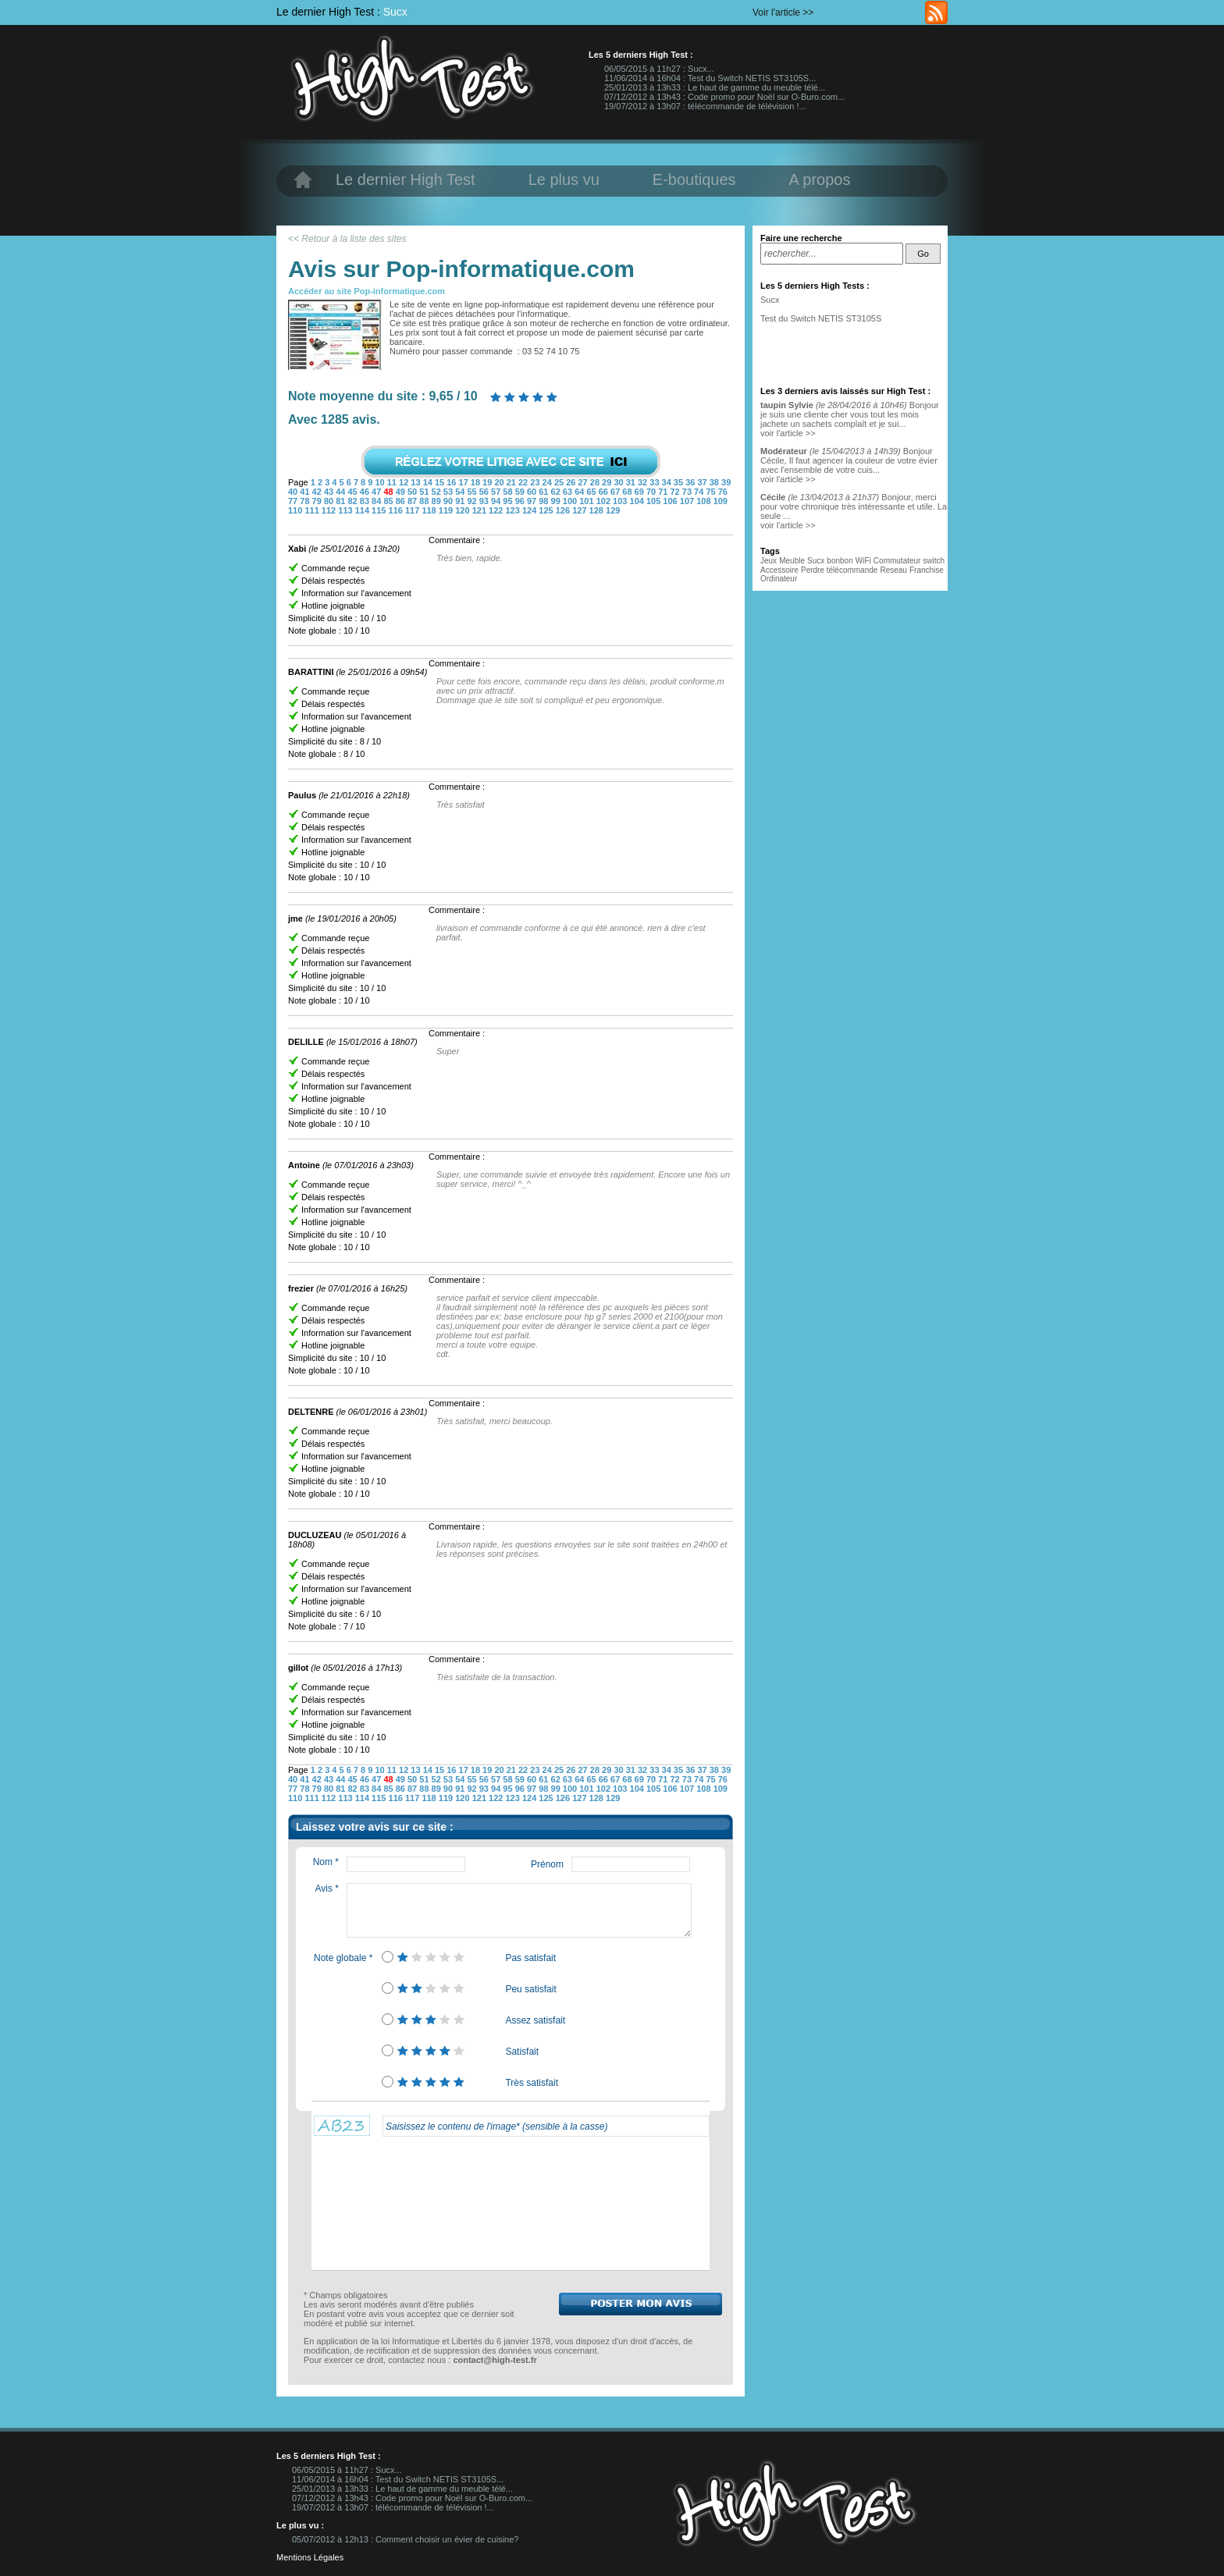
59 (521, 491)
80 (330, 501)
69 (640, 491)
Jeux (768, 560)
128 (597, 510)
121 (480, 510)
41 (305, 491)
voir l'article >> (788, 433)
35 (679, 482)
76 (723, 491)
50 (413, 491)
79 (318, 501)
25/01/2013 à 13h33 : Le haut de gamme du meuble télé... (714, 87)
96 (521, 501)
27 (583, 482)
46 (366, 491)
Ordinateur (778, 578)
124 (530, 510)
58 (508, 491)
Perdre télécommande (839, 570)
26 (572, 482)
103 (621, 501)
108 (704, 501)
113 (346, 510)
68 (628, 491)
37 (703, 482)
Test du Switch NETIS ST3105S (820, 318)
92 (473, 501)
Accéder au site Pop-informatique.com (366, 291)
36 (691, 482)
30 (619, 482)
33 (655, 482)
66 (604, 491)
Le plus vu (564, 179)
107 (688, 501)
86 (401, 501)
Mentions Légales (309, 2557)
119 (447, 510)
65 (592, 491)
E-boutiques (694, 179)
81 (341, 501)
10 (380, 482)
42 (318, 491)
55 (473, 491)
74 (700, 491)
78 (305, 501)
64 (580, 491)
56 (485, 491)
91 (461, 501)
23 (536, 482)
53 (449, 491)
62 (557, 491)
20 (500, 482)
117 (413, 510)
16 (452, 482)
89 (437, 501)
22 (524, 482)
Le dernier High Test (405, 179)
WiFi (863, 560)
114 (363, 510)
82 (353, 501)
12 (405, 482)
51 (425, 491)
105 (654, 501)
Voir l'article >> (783, 12)
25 (560, 482)
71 (664, 491)
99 (557, 501)
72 (676, 491)
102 (604, 501)
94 (497, 501)
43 (330, 491)
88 (425, 501)
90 (449, 501)
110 (296, 510)
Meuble (792, 560)
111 (312, 510)
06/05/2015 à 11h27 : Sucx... (659, 68)
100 (571, 501)
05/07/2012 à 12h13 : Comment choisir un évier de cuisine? (405, 2539)
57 (497, 491)
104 (638, 501)
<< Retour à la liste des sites (347, 238)
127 (580, 510)
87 (413, 501)
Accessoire (779, 570)
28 (596, 482)
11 (393, 482)
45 (353, 491)
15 (441, 482)
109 (720, 501)
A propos (820, 179)
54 (461, 491)
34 (668, 482)
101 (587, 501)
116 (397, 510)
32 (643, 482)
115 (380, 510)
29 (608, 482)
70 (652, 491)
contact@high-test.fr (494, 2360)
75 (711, 491)
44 (341, 491)
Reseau (893, 570)
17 (465, 482)
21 (512, 482)
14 (429, 482)
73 (688, 491)
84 (377, 501)
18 (476, 482)
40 (294, 491)
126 (564, 510)
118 (430, 510)
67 (616, 491)
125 (547, 510)
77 (294, 501)
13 (416, 482)
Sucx (395, 11)
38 (715, 482)
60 (533, 491)
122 (497, 510)
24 (548, 482)
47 (377, 491)
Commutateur (898, 560)
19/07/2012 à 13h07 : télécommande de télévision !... (705, 106)
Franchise (926, 570)
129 (613, 510)
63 (569, 491)
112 (330, 510)
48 (389, 491)
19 (488, 482)
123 (513, 510)
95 (508, 501)
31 (632, 482)
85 (389, 501)
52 (437, 491)
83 (366, 501)
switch (934, 560)
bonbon (839, 560)
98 (544, 501)
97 (533, 501)
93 (485, 501)
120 (463, 510)
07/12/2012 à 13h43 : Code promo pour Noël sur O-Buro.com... (724, 96)
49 (401, 491)
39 (726, 482)
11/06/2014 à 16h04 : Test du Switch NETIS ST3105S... (710, 78)
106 (671, 501)
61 (544, 491)
